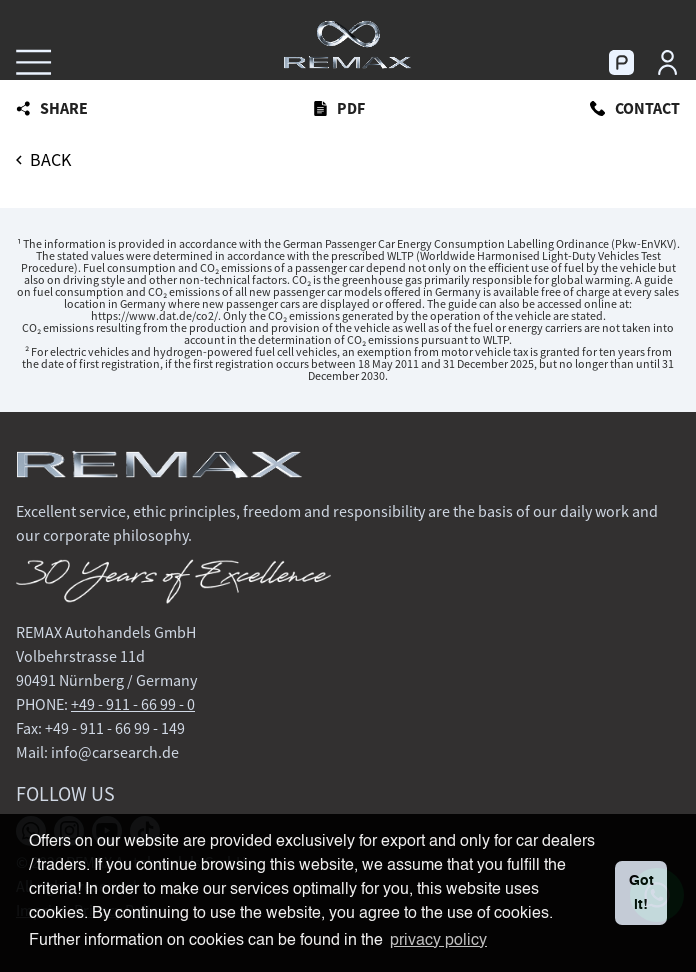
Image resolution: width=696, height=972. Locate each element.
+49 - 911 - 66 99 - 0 (133, 704)
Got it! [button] (641, 893)
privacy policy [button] (438, 941)
